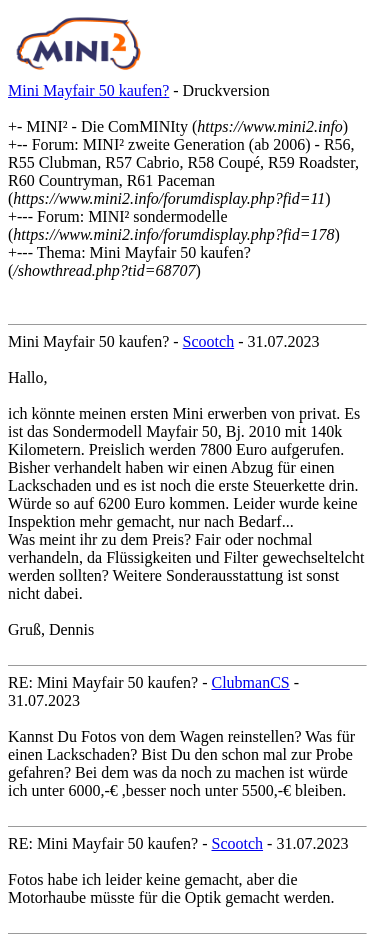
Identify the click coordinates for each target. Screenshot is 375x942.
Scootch (209, 341)
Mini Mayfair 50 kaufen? (88, 90)
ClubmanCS (251, 682)
